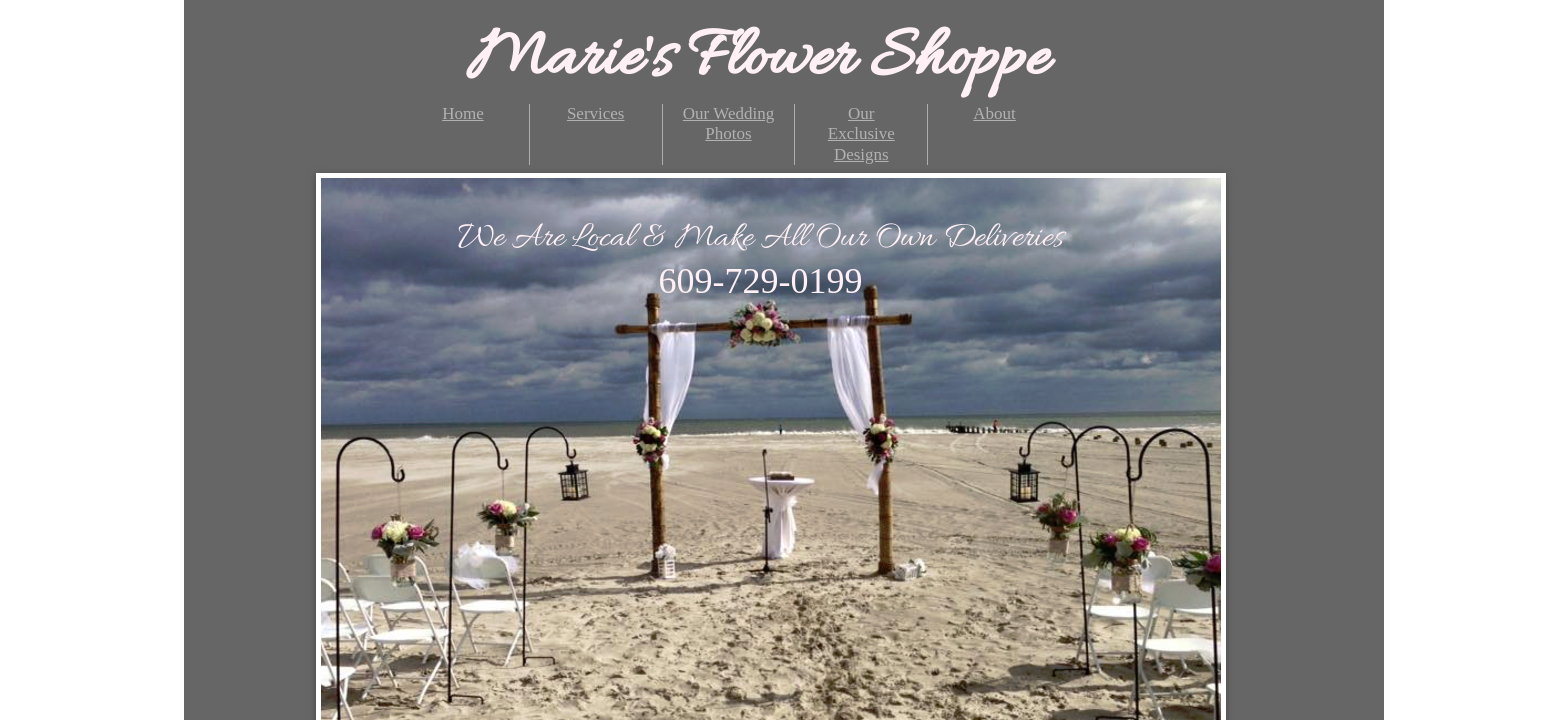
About (994, 113)
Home (463, 113)
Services (596, 113)
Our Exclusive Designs (861, 134)
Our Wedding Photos (728, 123)
